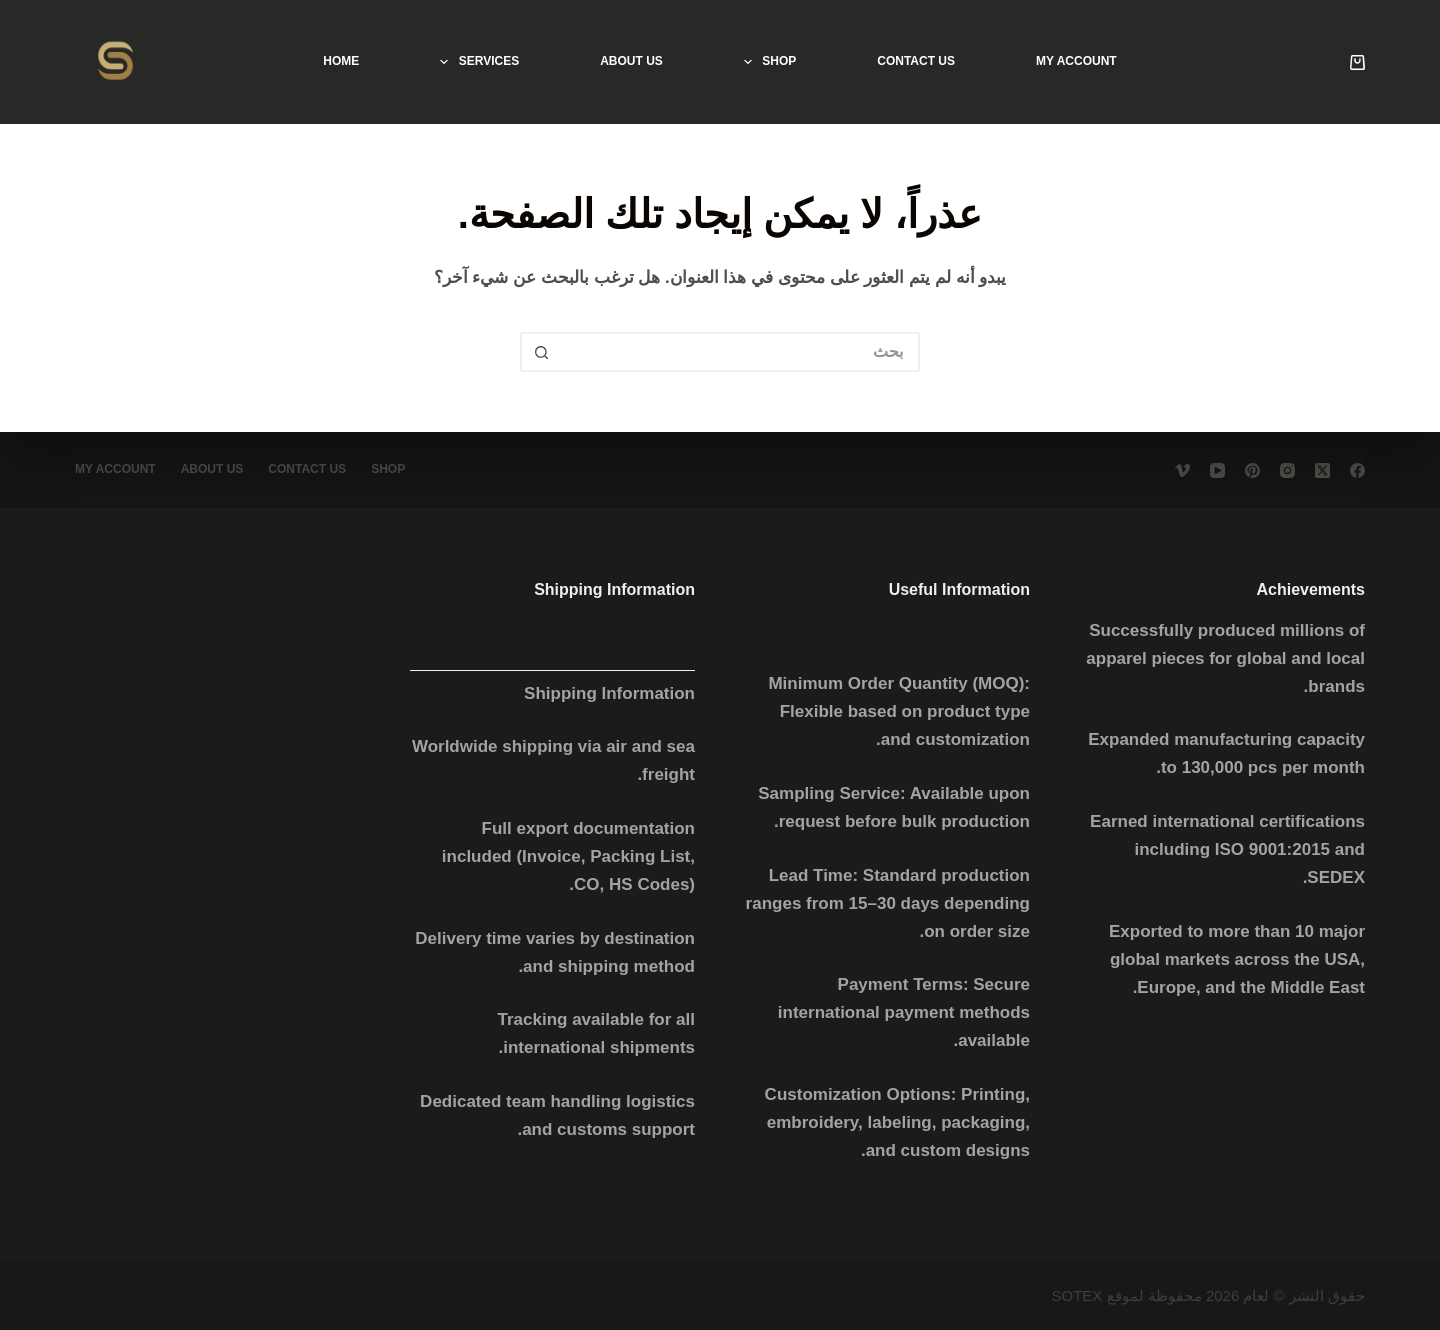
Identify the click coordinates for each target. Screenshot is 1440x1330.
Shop (766, 62)
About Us (631, 61)
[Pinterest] (1252, 470)
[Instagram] (1287, 470)
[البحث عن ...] (740, 352)
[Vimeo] (1182, 470)
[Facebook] (1357, 470)
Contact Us (916, 61)
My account (1076, 61)
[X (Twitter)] (1322, 470)
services (475, 62)
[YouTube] (1217, 470)
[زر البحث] (540, 352)
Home (341, 61)
